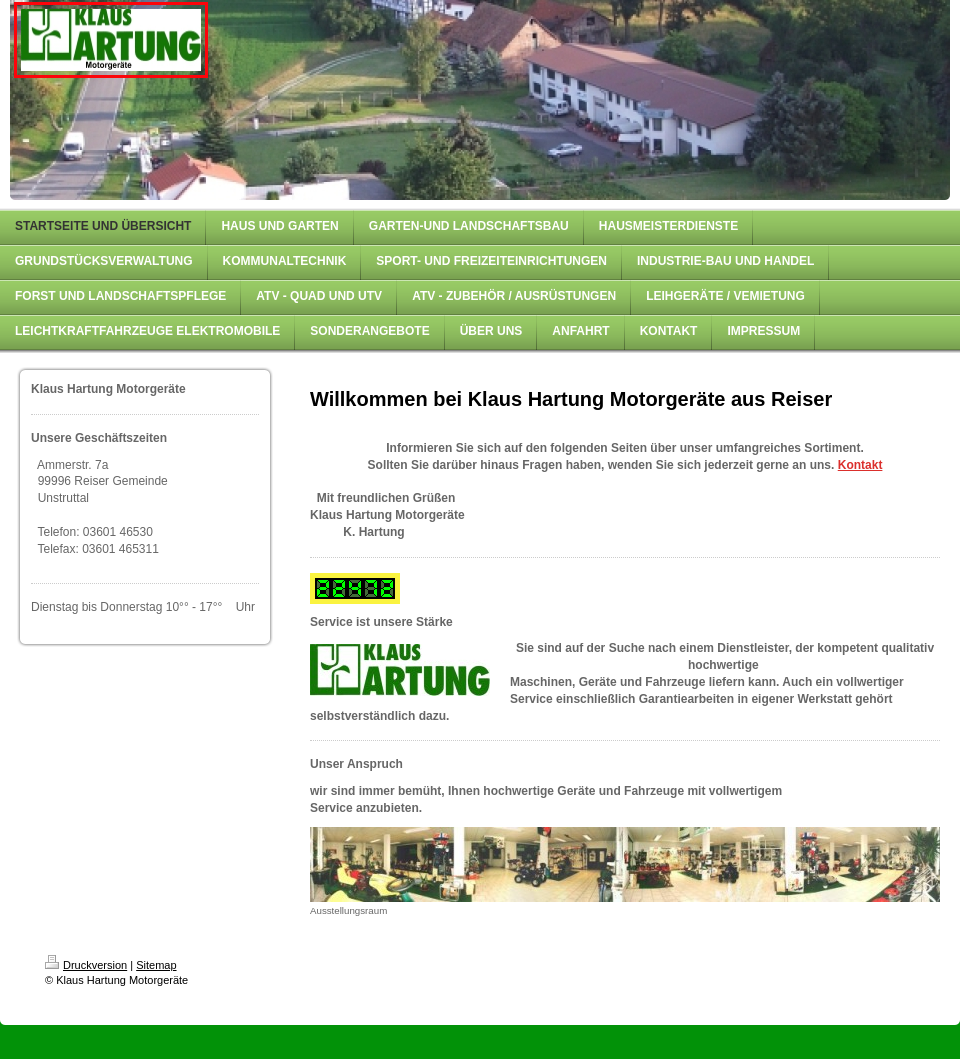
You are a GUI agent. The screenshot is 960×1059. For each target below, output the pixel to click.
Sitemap (156, 965)
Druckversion (86, 965)
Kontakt (860, 465)
